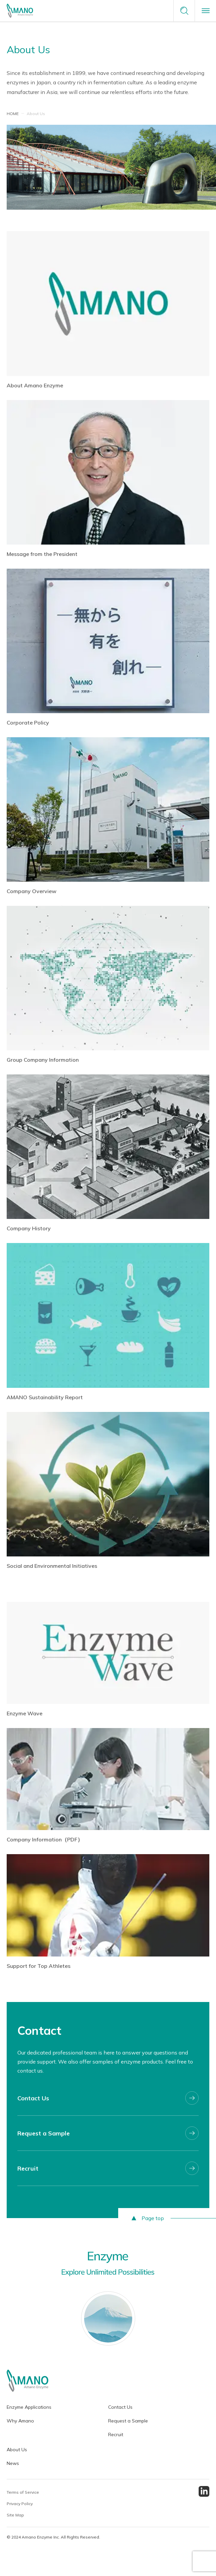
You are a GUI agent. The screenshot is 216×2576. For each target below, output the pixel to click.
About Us (17, 2450)
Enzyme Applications (29, 2407)
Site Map (15, 2514)
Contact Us (120, 2407)
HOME (13, 113)
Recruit (115, 2434)
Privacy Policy (20, 2503)
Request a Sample (128, 2421)
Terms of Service (23, 2492)
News (13, 2463)
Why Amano (20, 2421)
